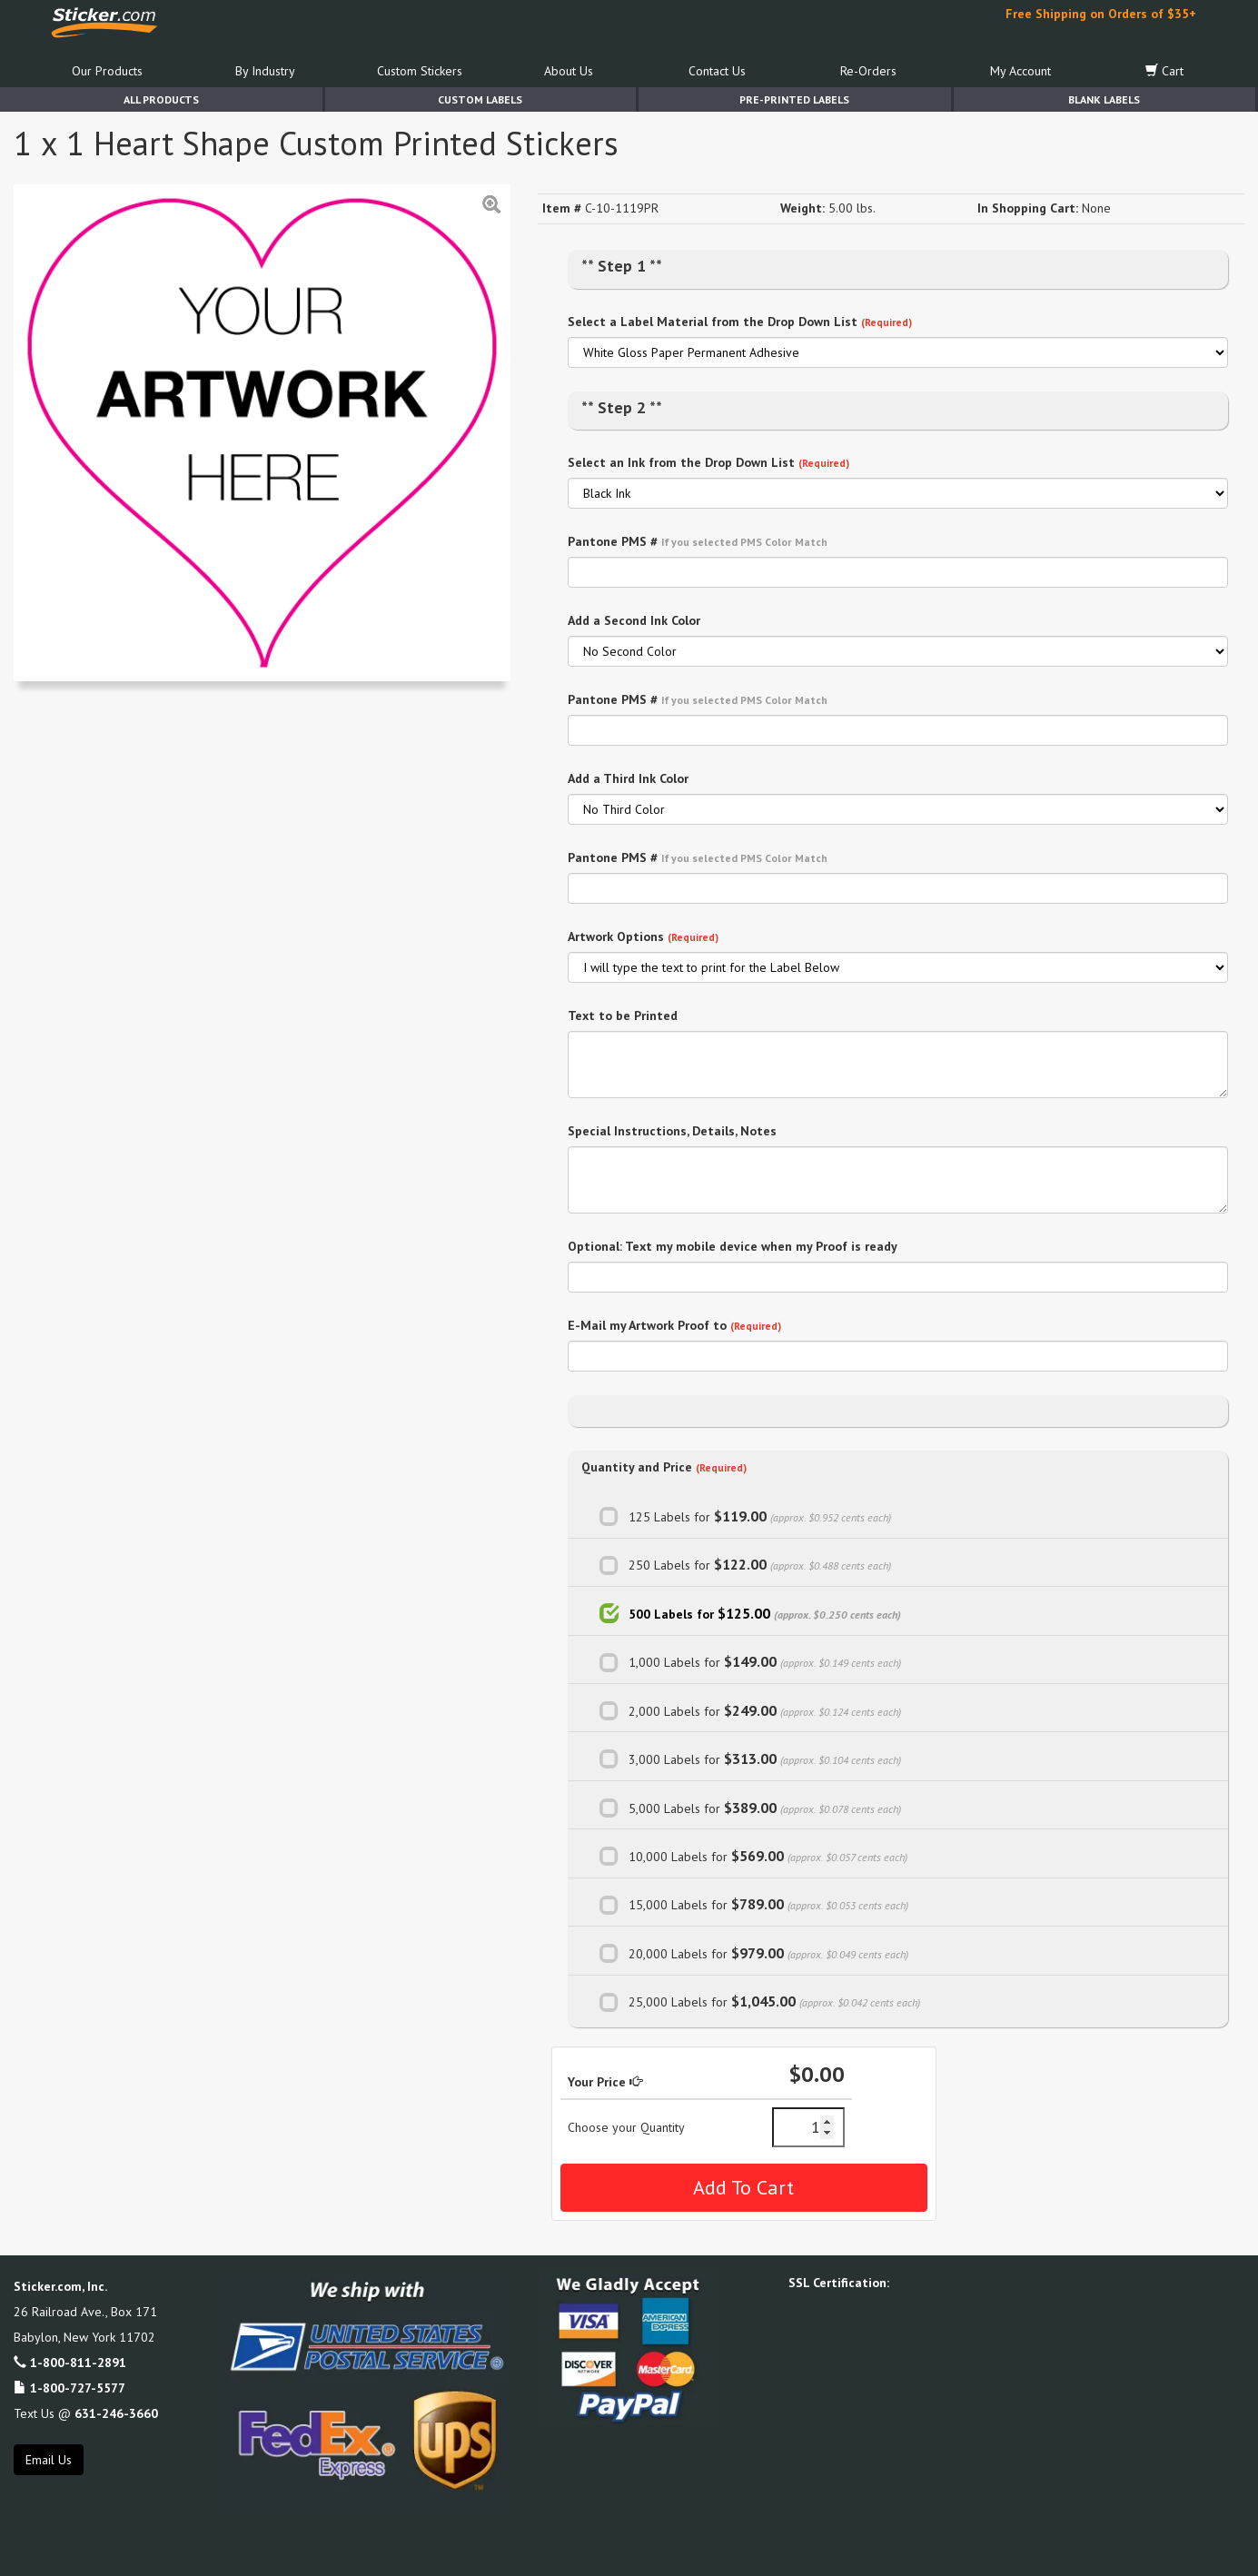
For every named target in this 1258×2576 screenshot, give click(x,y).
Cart (1164, 71)
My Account (1020, 71)
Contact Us (717, 71)
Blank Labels (1104, 99)
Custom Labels (480, 99)
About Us (568, 71)
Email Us (48, 2460)
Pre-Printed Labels (794, 99)
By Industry (265, 71)
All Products (161, 99)
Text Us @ (86, 2413)
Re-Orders (868, 71)
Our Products (107, 71)
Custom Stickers (419, 71)
